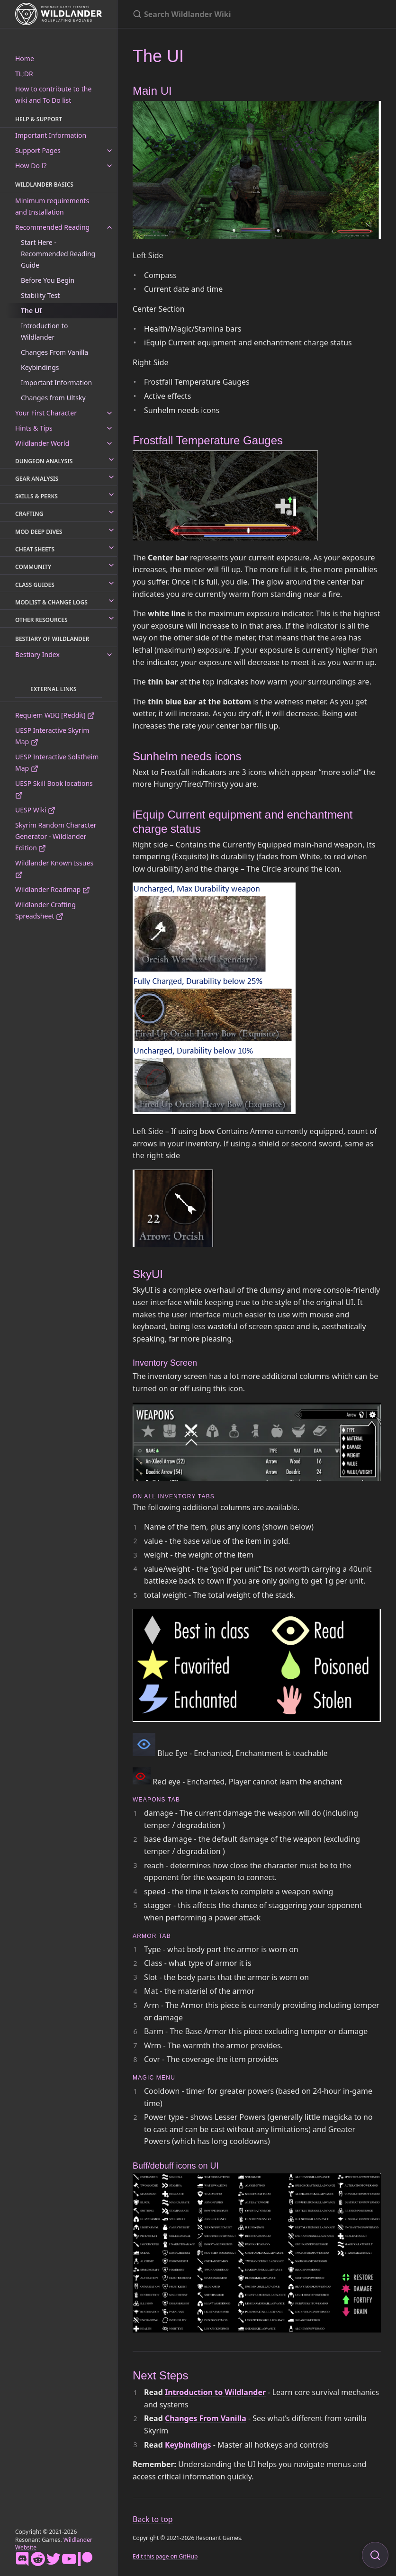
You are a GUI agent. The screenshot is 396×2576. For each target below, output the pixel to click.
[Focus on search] (375, 2555)
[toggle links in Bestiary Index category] (109, 654)
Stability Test (40, 295)
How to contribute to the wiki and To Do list (53, 94)
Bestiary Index (37, 654)
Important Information (50, 135)
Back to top (153, 2519)
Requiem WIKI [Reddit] (55, 715)
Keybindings (40, 367)
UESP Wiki (35, 809)
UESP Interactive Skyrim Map (52, 736)
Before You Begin (47, 280)
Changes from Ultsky (53, 397)
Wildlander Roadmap (52, 889)
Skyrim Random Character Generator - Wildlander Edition (56, 836)
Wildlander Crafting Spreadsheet (45, 910)
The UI (31, 310)
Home (24, 58)
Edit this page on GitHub (165, 2556)
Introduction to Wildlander (44, 331)
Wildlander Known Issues (54, 868)
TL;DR (24, 73)
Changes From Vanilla (54, 352)
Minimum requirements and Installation (52, 206)
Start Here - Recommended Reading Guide (58, 254)
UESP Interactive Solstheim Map (57, 762)
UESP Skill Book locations (54, 789)
